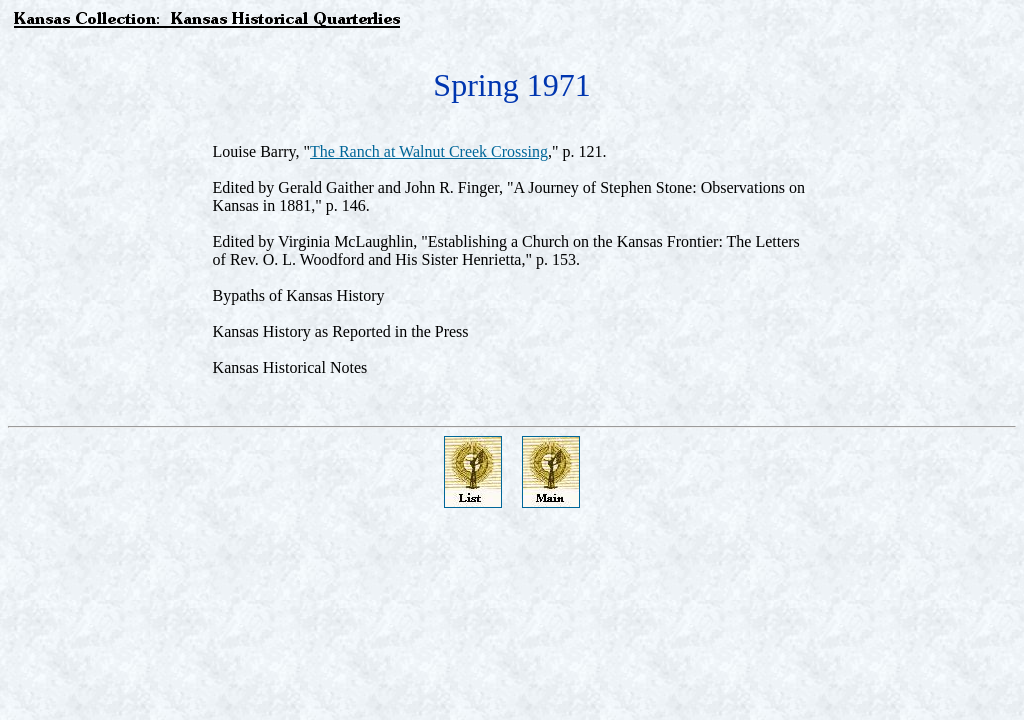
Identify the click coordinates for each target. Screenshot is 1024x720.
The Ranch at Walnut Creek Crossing (429, 151)
